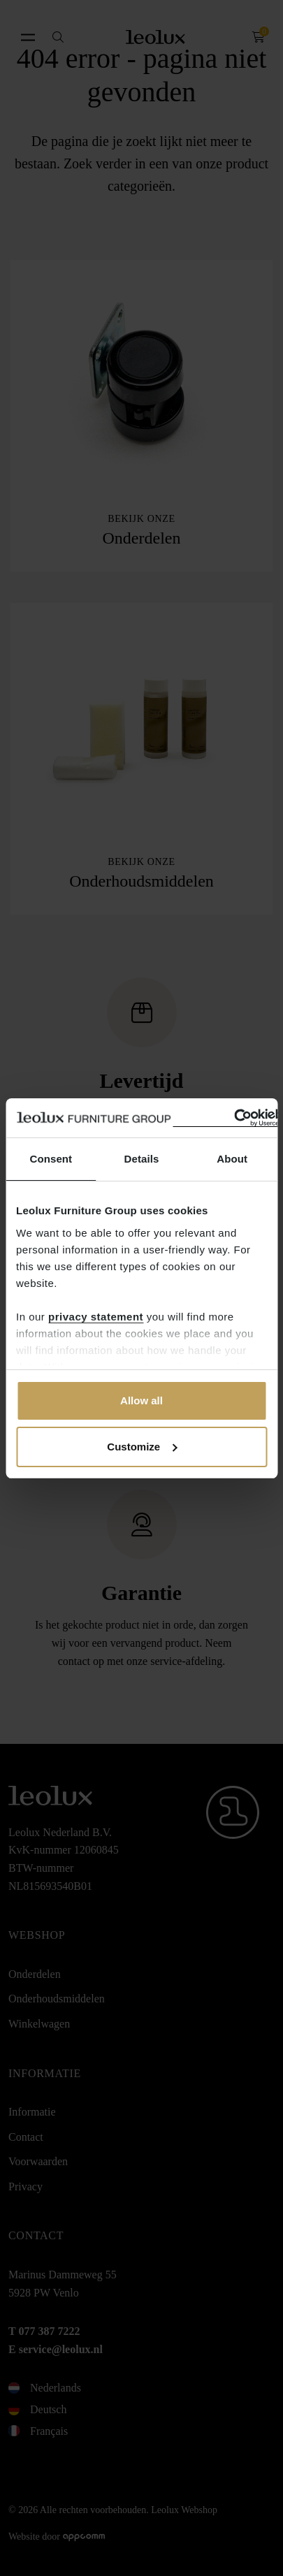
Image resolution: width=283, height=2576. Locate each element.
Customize (142, 1447)
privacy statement (95, 1317)
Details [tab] (141, 1159)
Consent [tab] (50, 1159)
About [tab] (232, 1159)
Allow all (141, 1400)
